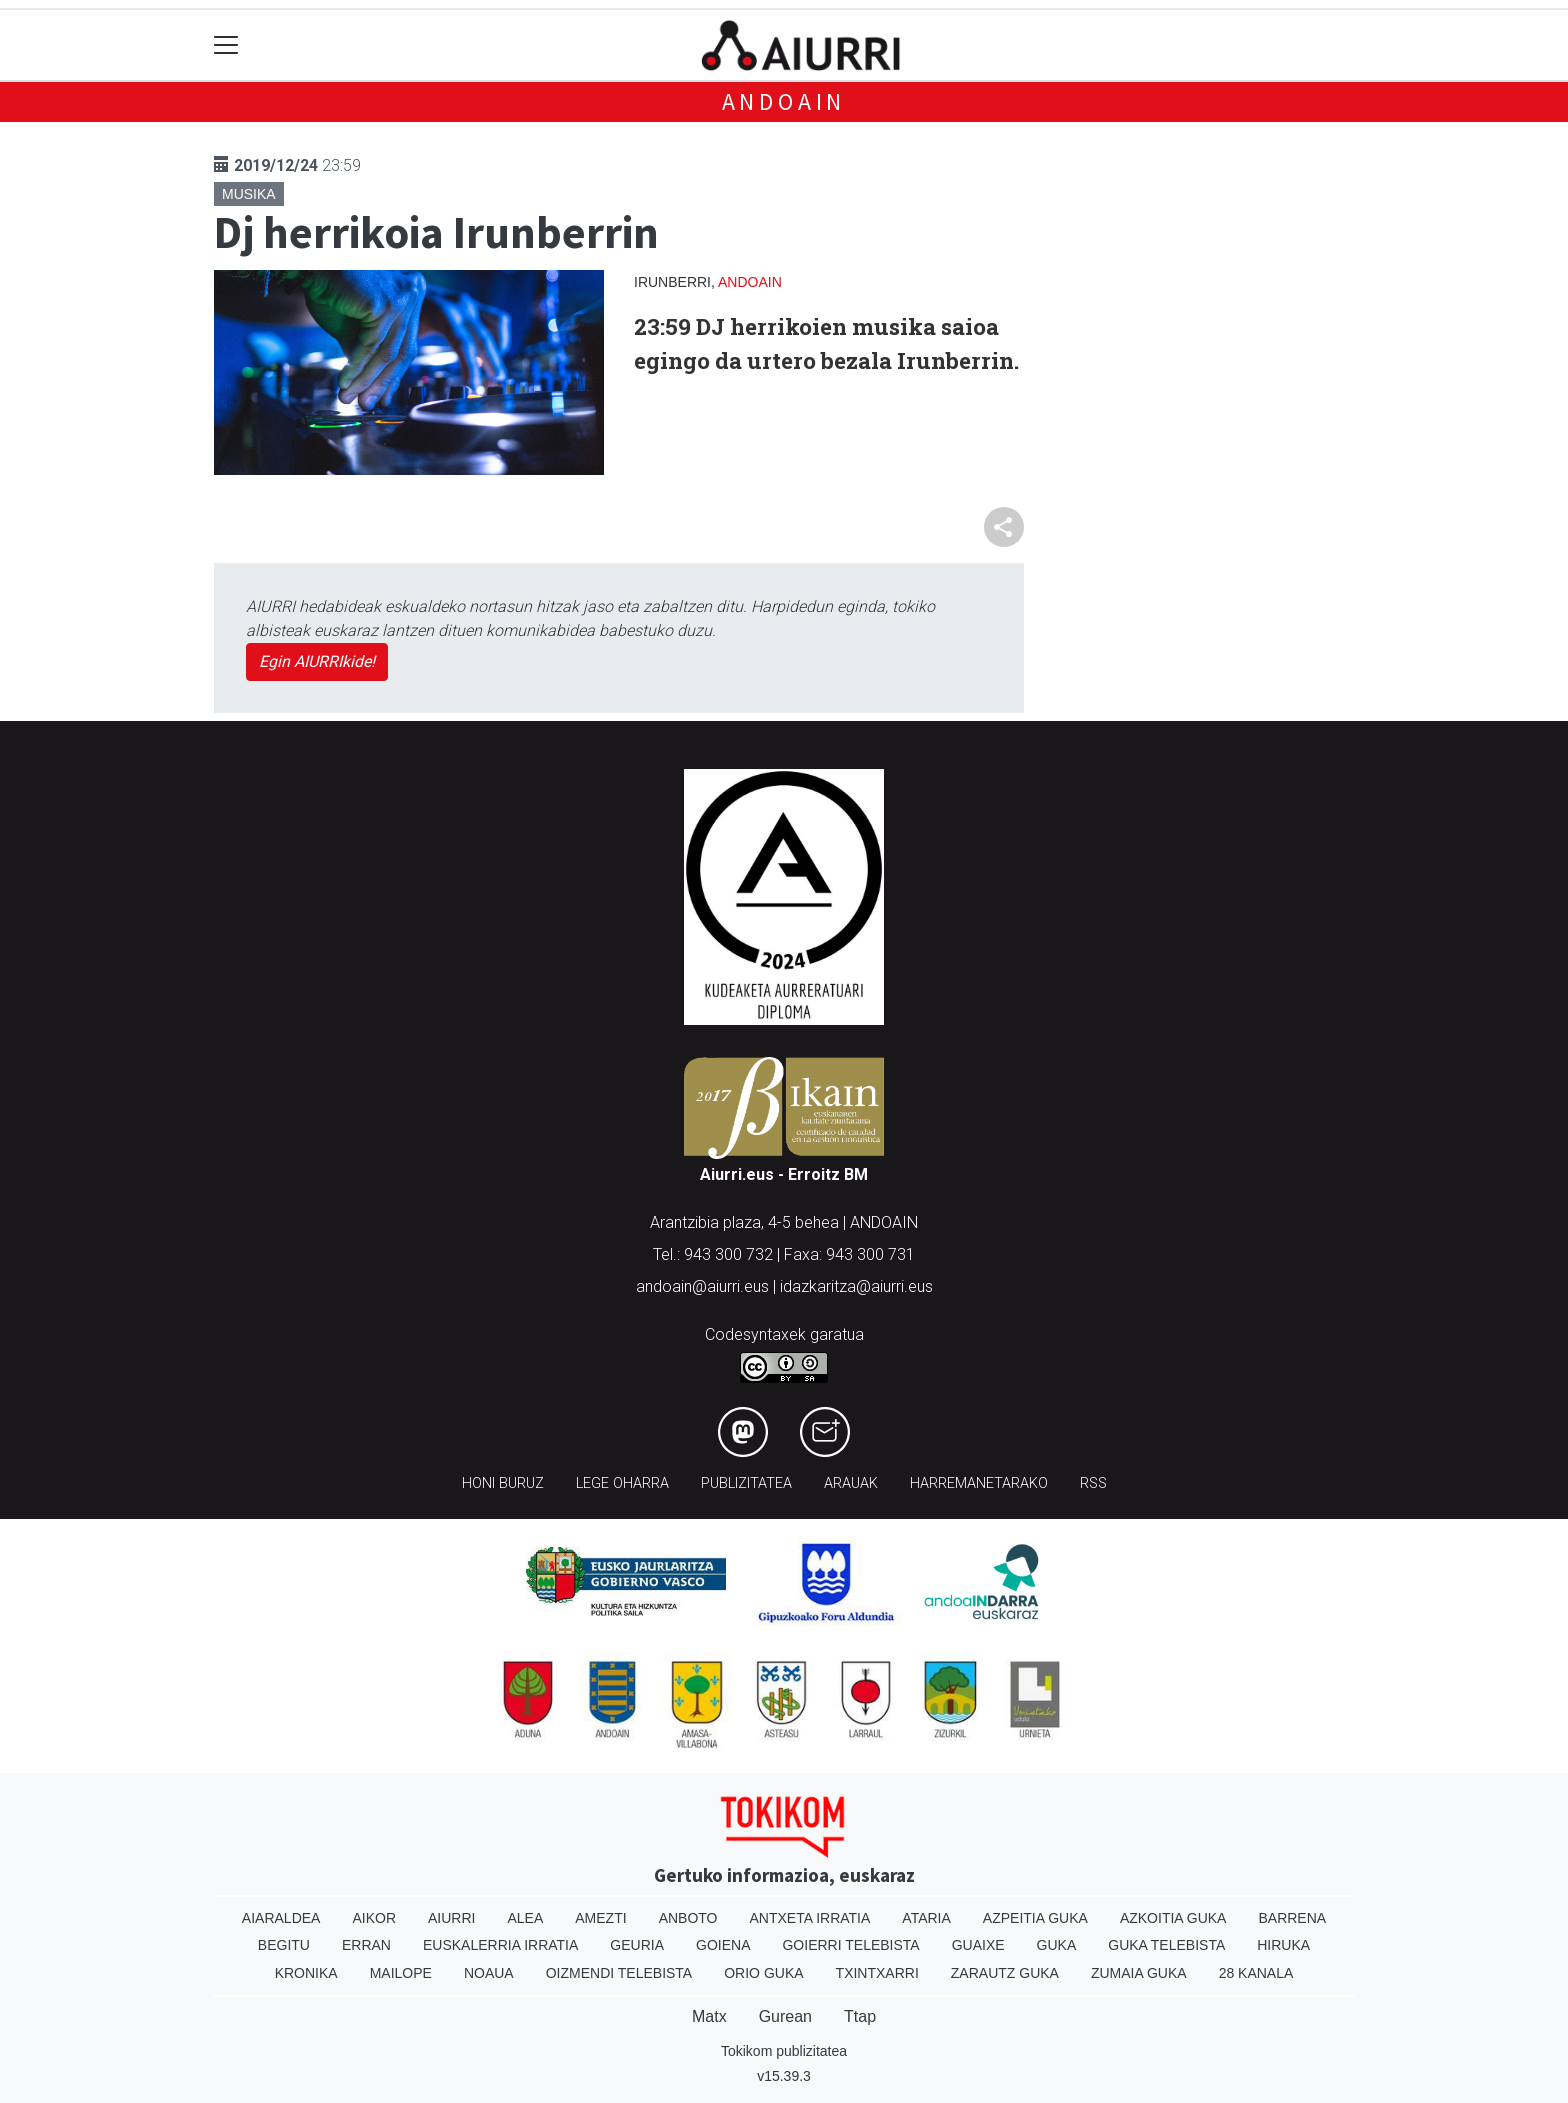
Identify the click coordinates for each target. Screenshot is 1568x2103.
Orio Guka (763, 1973)
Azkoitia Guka (1173, 1918)
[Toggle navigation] (226, 45)
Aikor (374, 1918)
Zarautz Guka (1005, 1973)
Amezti (600, 1918)
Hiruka (1283, 1945)
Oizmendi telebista (619, 1973)
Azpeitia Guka (1035, 1918)
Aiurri (451, 1918)
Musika (249, 194)
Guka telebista (1166, 1945)
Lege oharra (622, 1483)
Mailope (401, 1973)
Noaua (489, 1973)
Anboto (688, 1918)
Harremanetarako (979, 1483)
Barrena (1292, 1918)
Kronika (306, 1973)
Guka (1057, 1945)
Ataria (926, 1918)
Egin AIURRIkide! (317, 661)
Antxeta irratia (810, 1918)
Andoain (784, 101)
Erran (366, 1945)
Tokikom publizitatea (784, 2051)
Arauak (851, 1483)
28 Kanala (1256, 1973)
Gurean (785, 2016)
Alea (525, 1918)
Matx (709, 2016)
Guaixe (978, 1945)
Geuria (637, 1945)
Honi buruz (503, 1483)
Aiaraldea (281, 1918)
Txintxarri (877, 1973)
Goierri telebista (850, 1945)
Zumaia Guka (1139, 1973)
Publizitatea (746, 1483)
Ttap (860, 2016)
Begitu (284, 1945)
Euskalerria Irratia (500, 1945)
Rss (1093, 1483)
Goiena (723, 1945)
